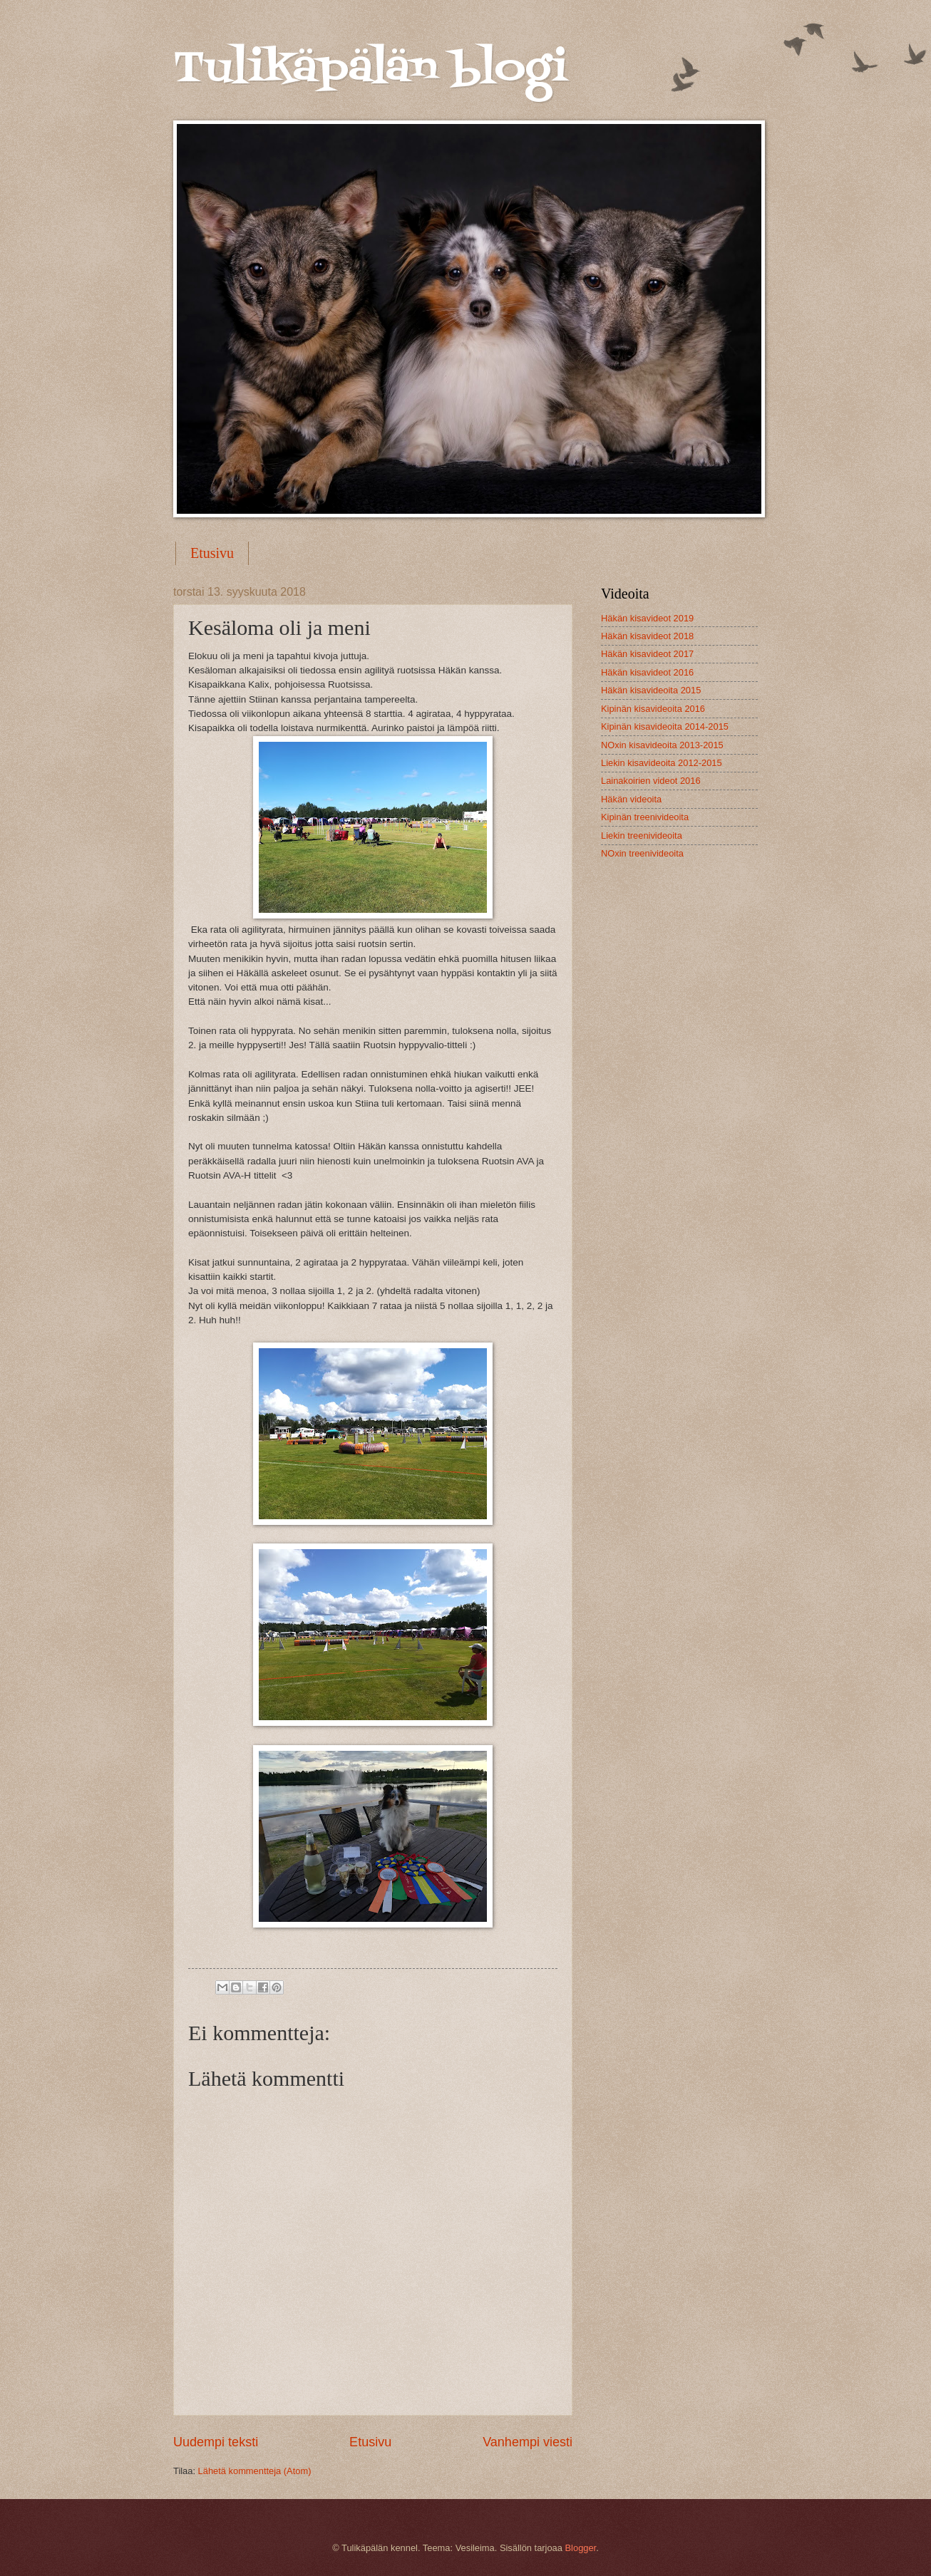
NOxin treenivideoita (642, 853)
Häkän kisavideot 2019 (647, 618)
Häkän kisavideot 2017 (647, 653)
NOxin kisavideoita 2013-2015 (662, 745)
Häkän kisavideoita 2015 (651, 690)
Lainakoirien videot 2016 (651, 780)
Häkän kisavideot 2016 (647, 672)
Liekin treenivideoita (641, 835)
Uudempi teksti (215, 2442)
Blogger (581, 2548)
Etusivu (212, 553)
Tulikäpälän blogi (370, 69)
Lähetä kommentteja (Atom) (255, 2471)
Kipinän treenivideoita (645, 817)
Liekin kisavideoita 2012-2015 (661, 762)
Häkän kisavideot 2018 (647, 636)
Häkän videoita (631, 799)
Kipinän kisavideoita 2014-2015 (665, 726)
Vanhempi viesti (527, 2442)
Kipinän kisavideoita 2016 (653, 708)
